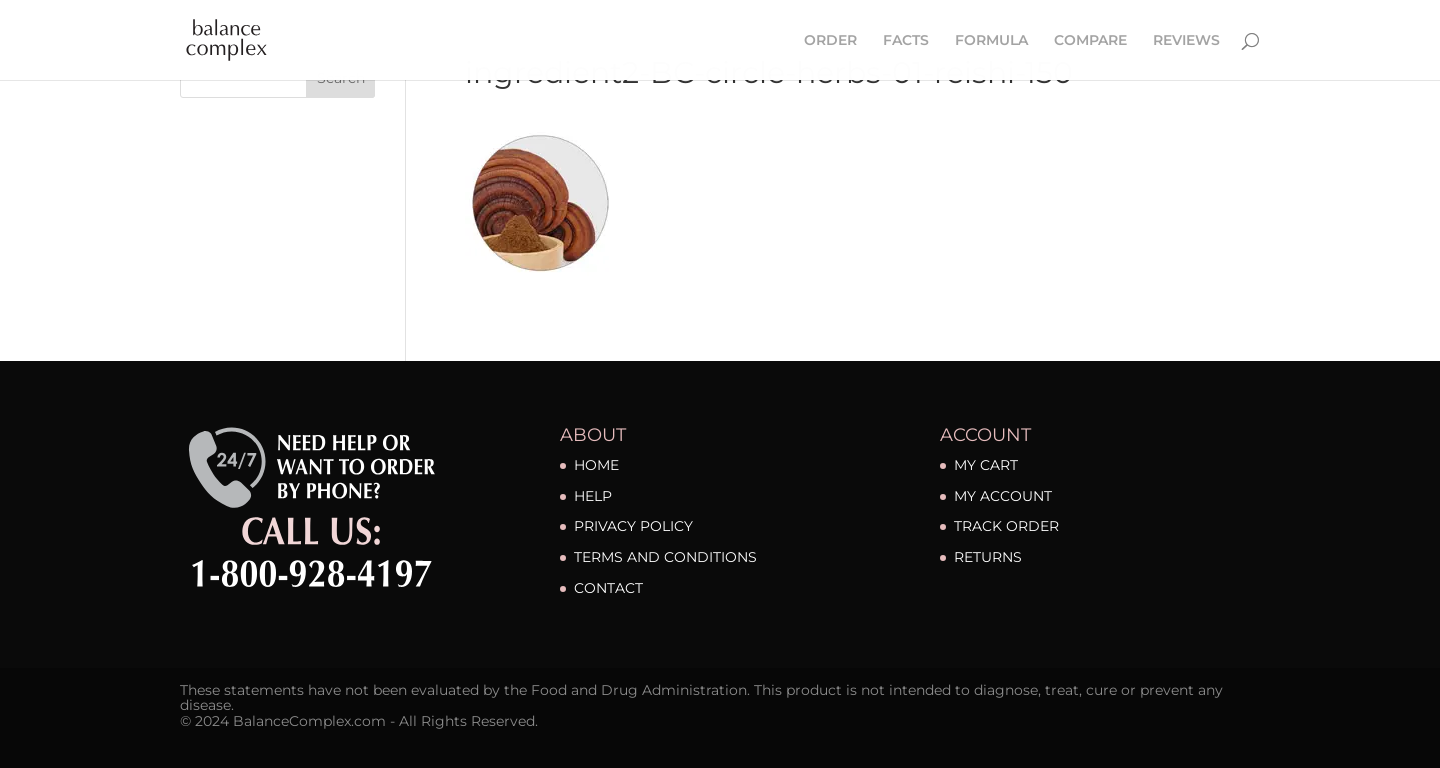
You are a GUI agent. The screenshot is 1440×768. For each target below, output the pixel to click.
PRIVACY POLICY (633, 526)
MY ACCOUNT (1003, 496)
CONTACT (608, 588)
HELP (593, 496)
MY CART (986, 465)
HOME (596, 465)
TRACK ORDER (1006, 526)
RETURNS (988, 557)
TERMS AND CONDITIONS (665, 557)
